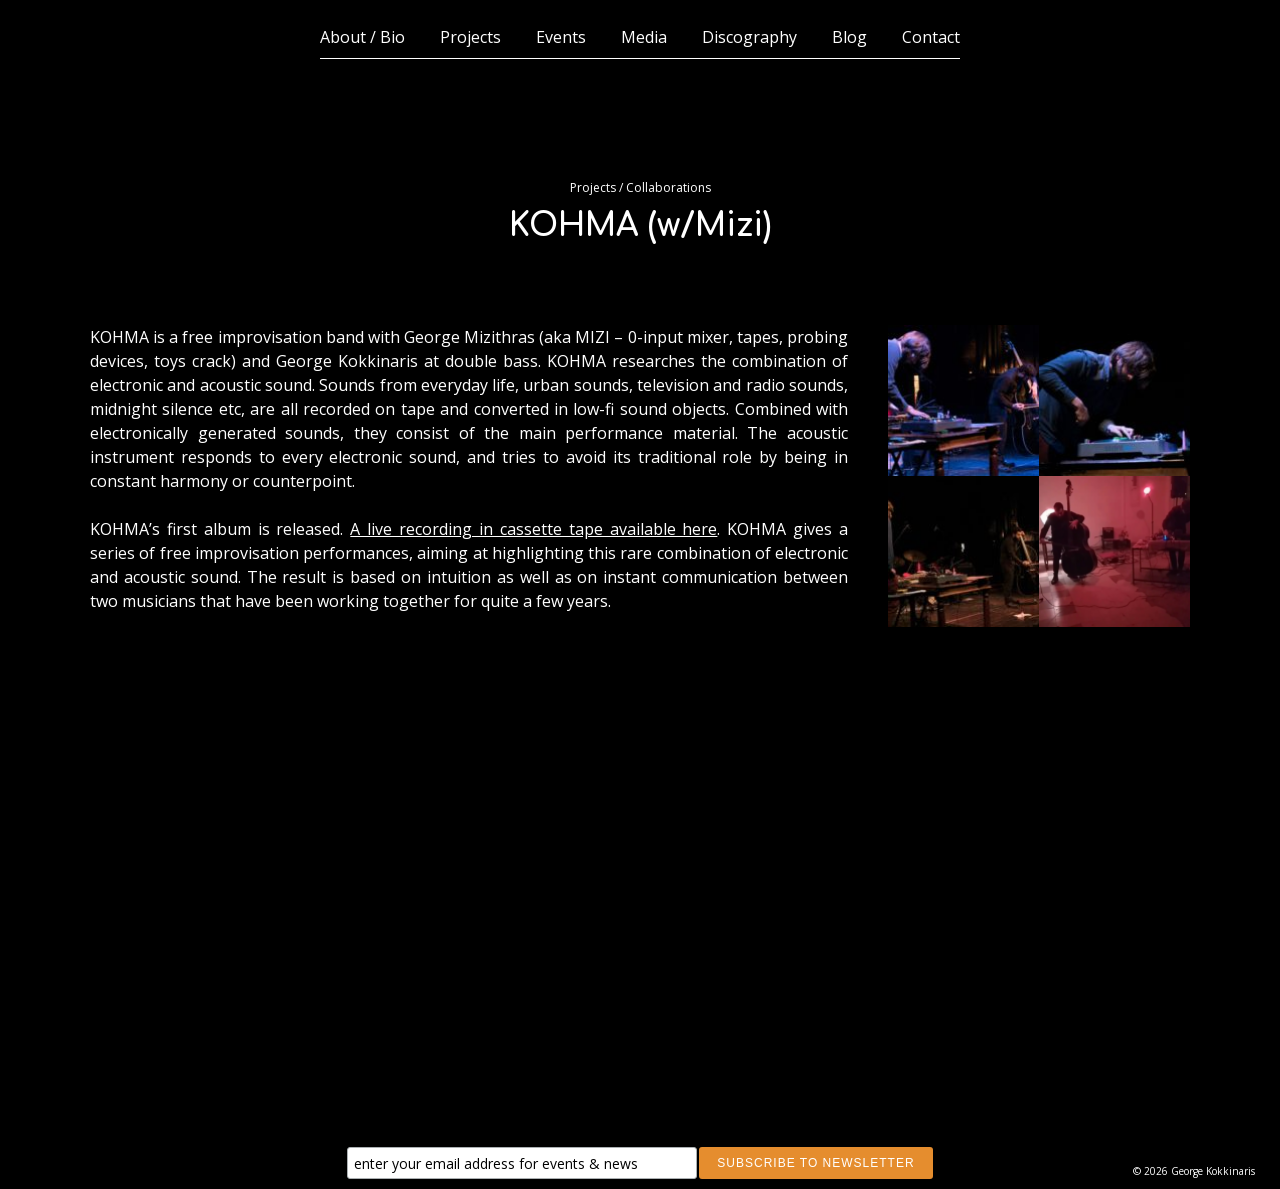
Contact (931, 37)
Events (561, 37)
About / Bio (362, 37)
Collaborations (668, 187)
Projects (470, 37)
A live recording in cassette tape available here (533, 529)
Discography (749, 37)
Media (644, 37)
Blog (849, 37)
